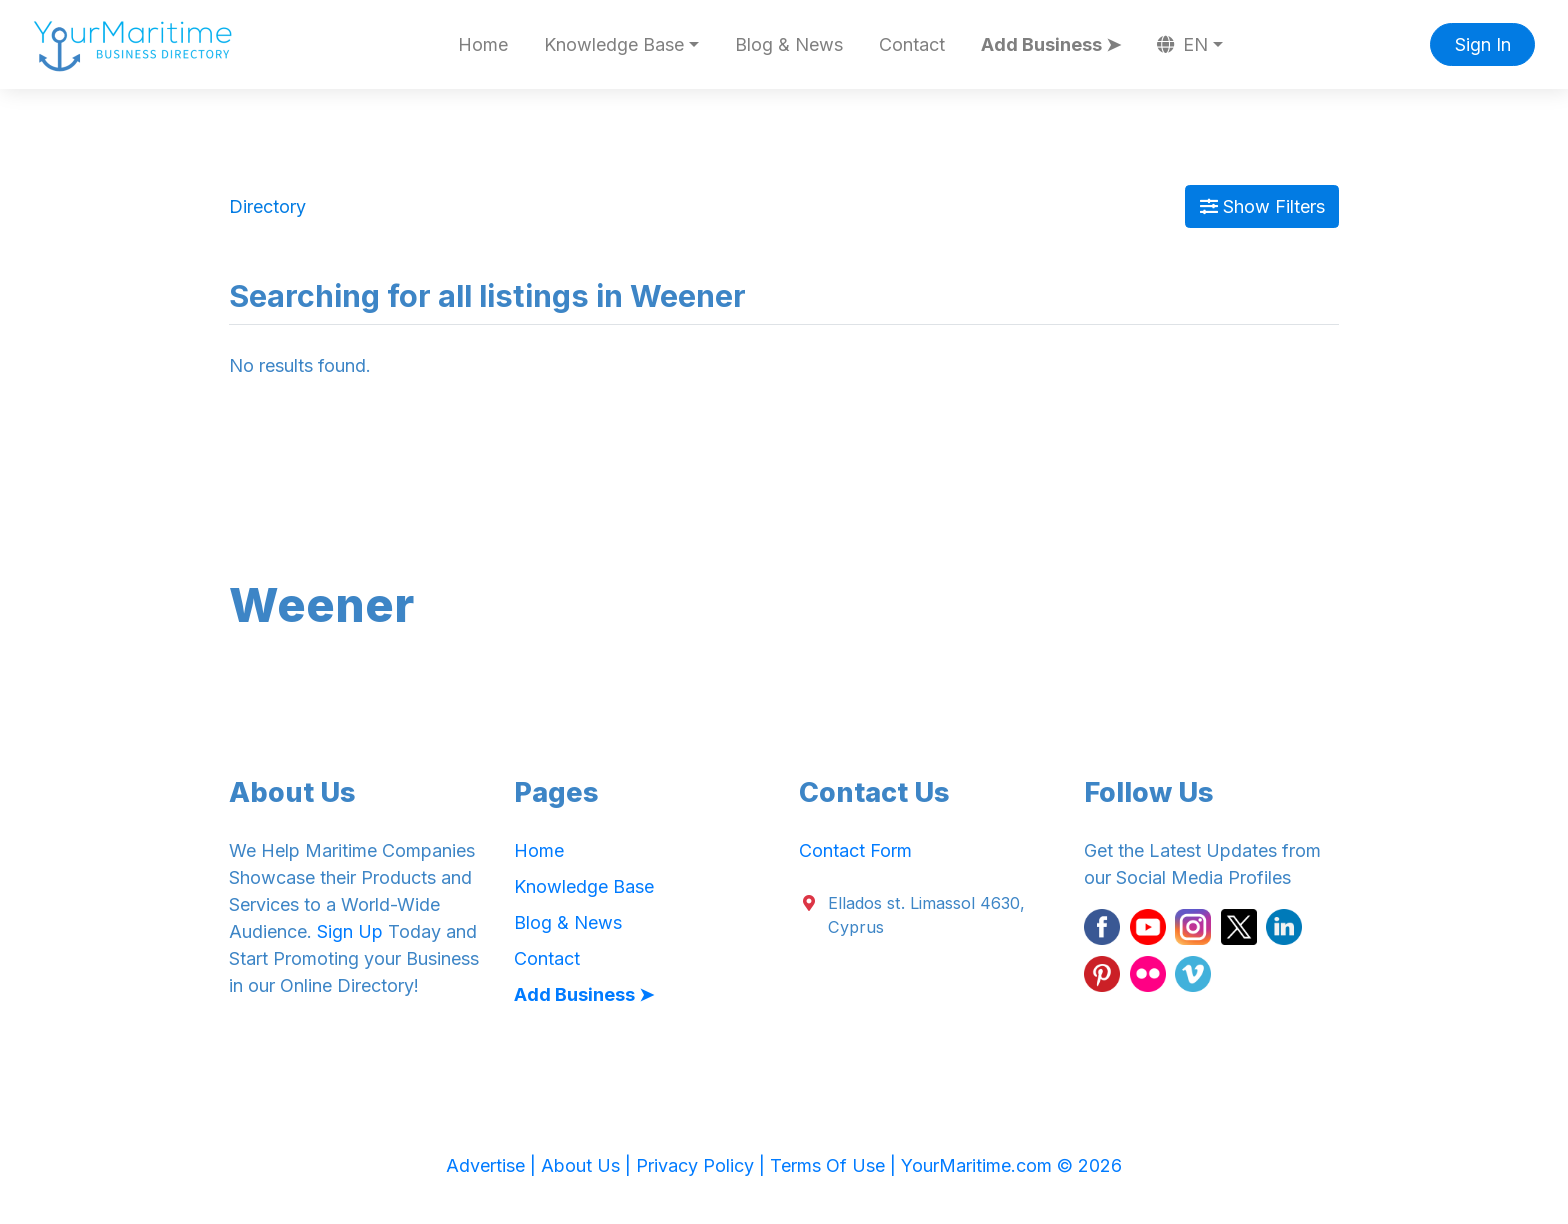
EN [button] (1183, 44)
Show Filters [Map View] (1262, 206)
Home (483, 44)
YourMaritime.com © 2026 (1011, 1165)
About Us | (588, 1165)
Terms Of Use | (835, 1165)
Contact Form (855, 850)
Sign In (1483, 44)
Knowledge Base (584, 886)
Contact (912, 44)
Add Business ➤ (1051, 44)
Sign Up (350, 931)
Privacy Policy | (703, 1165)
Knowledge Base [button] (614, 44)
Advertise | (493, 1165)
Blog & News (789, 44)
